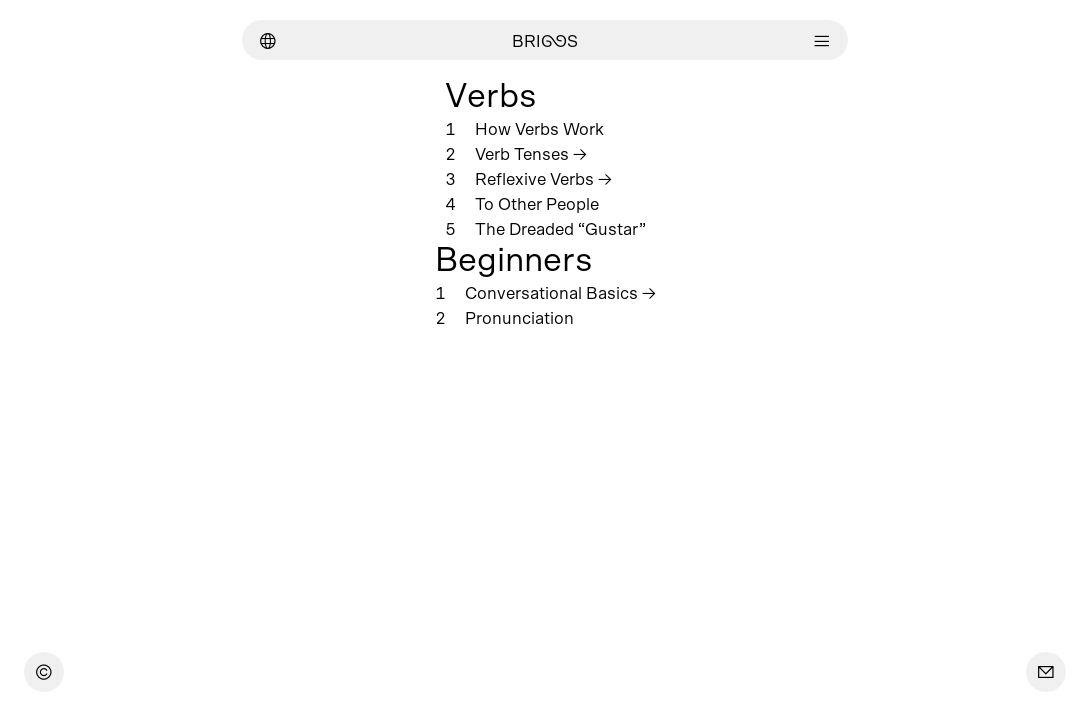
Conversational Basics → (560, 293)
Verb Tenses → (531, 154)
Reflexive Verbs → (543, 179)
